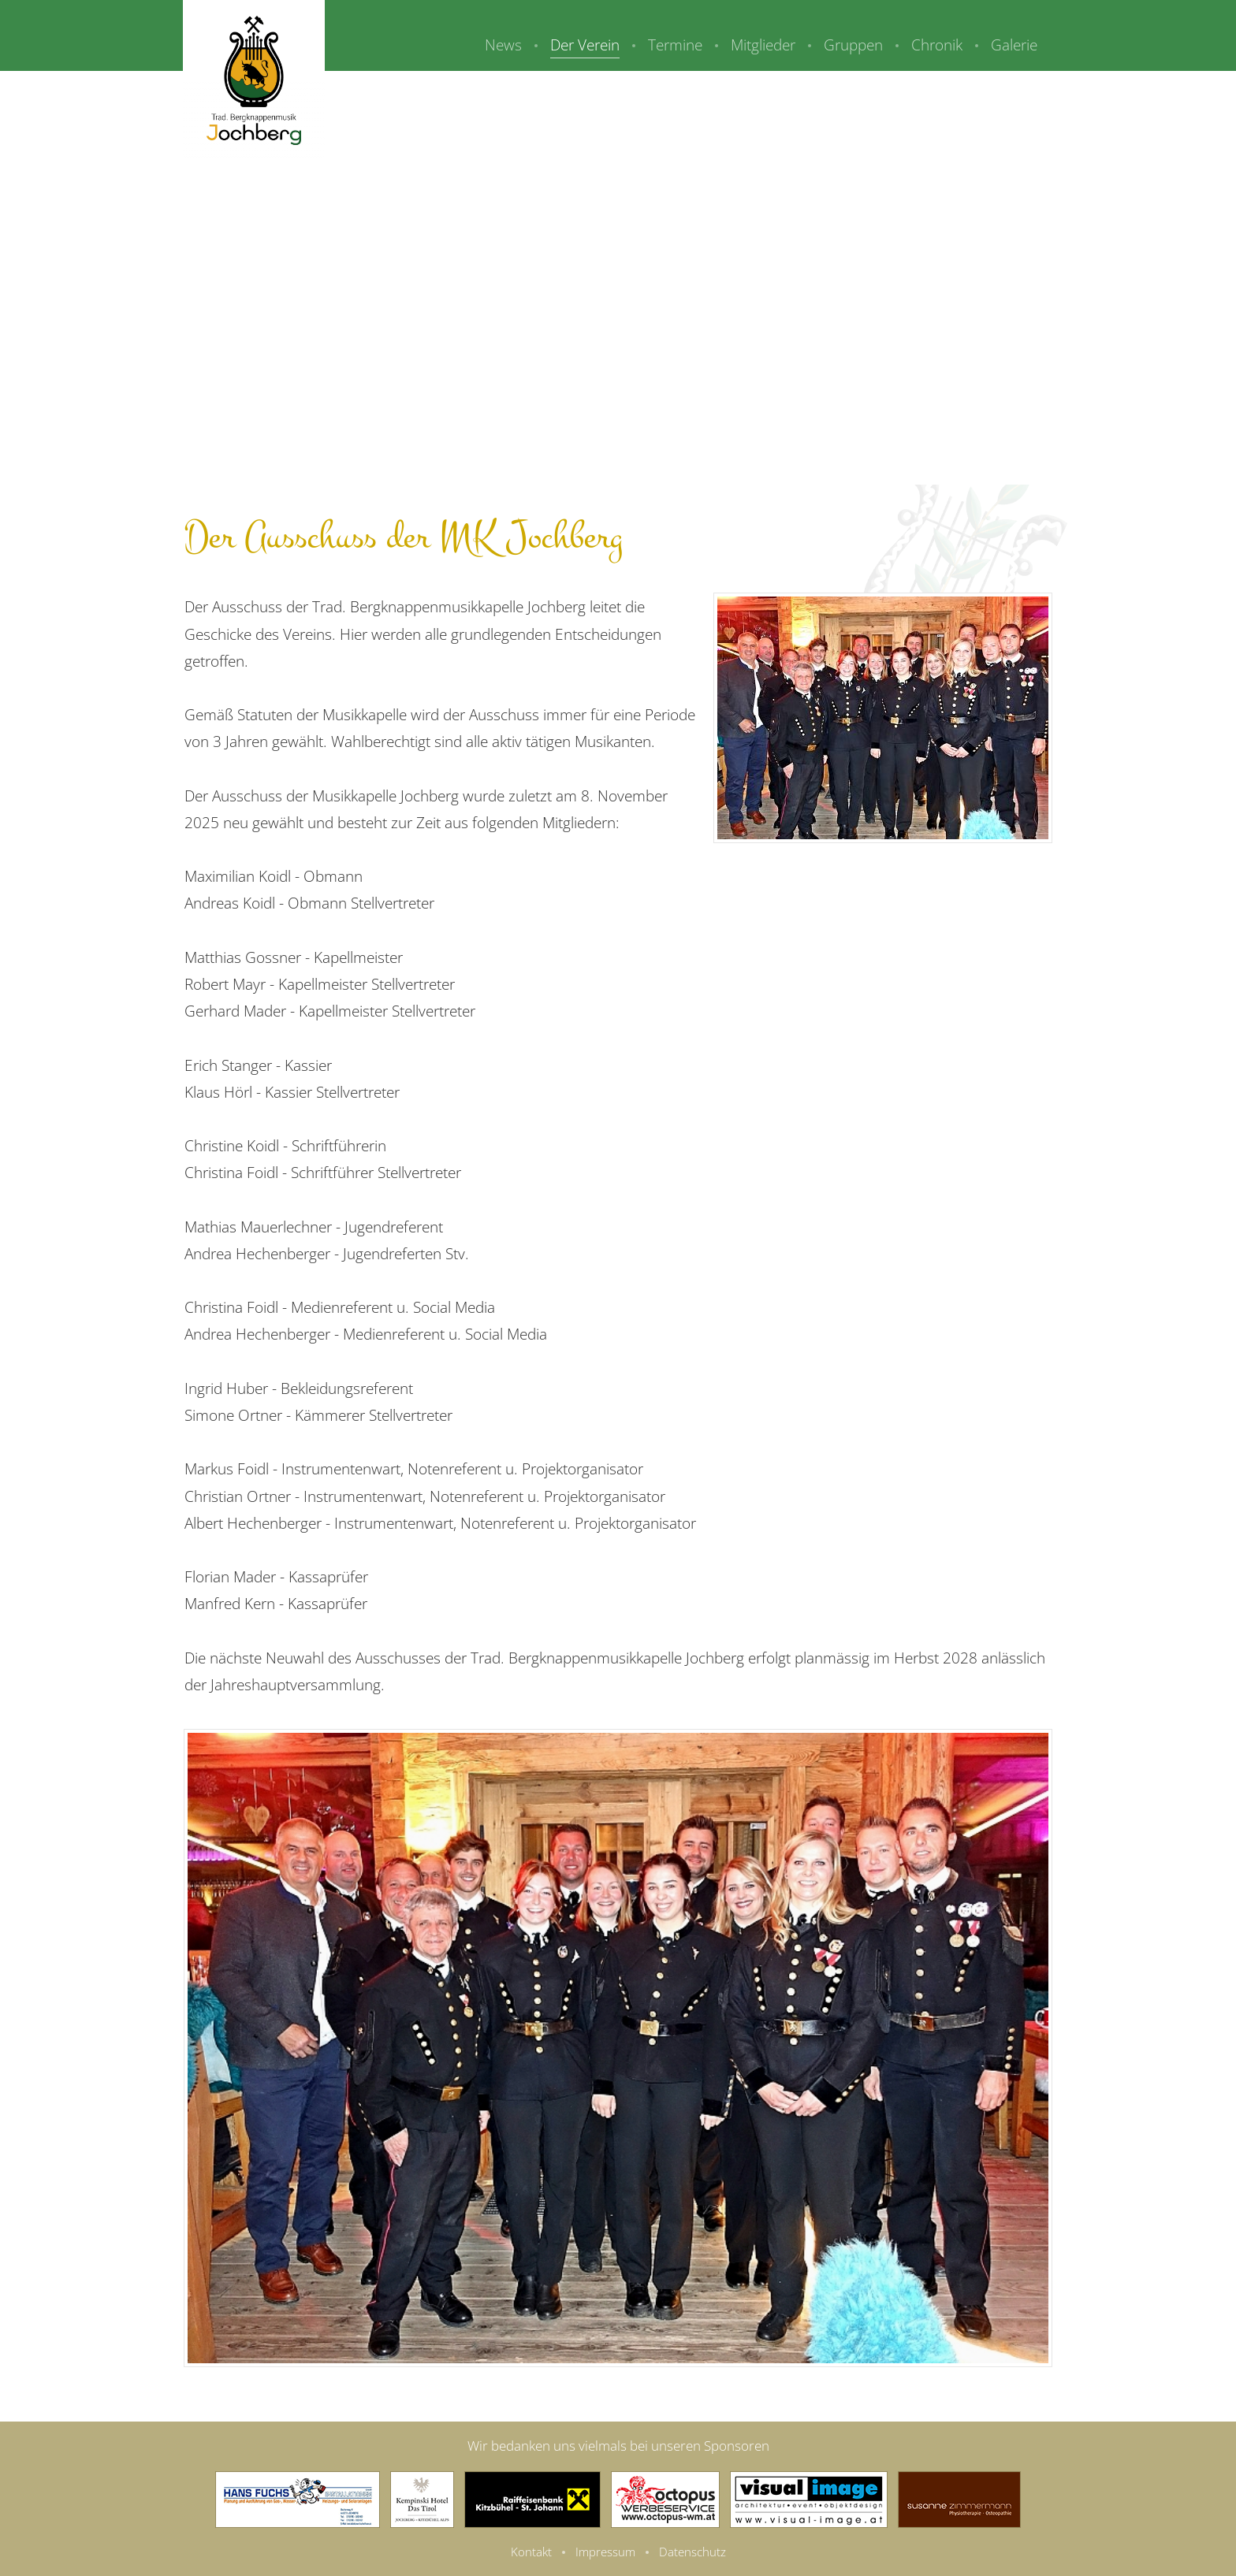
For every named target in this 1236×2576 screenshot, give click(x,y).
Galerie (1014, 45)
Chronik (936, 45)
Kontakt (531, 2551)
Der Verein (585, 45)
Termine (675, 45)
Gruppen (853, 45)
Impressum (605, 2551)
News (503, 45)
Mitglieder (763, 45)
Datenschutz (692, 2551)
